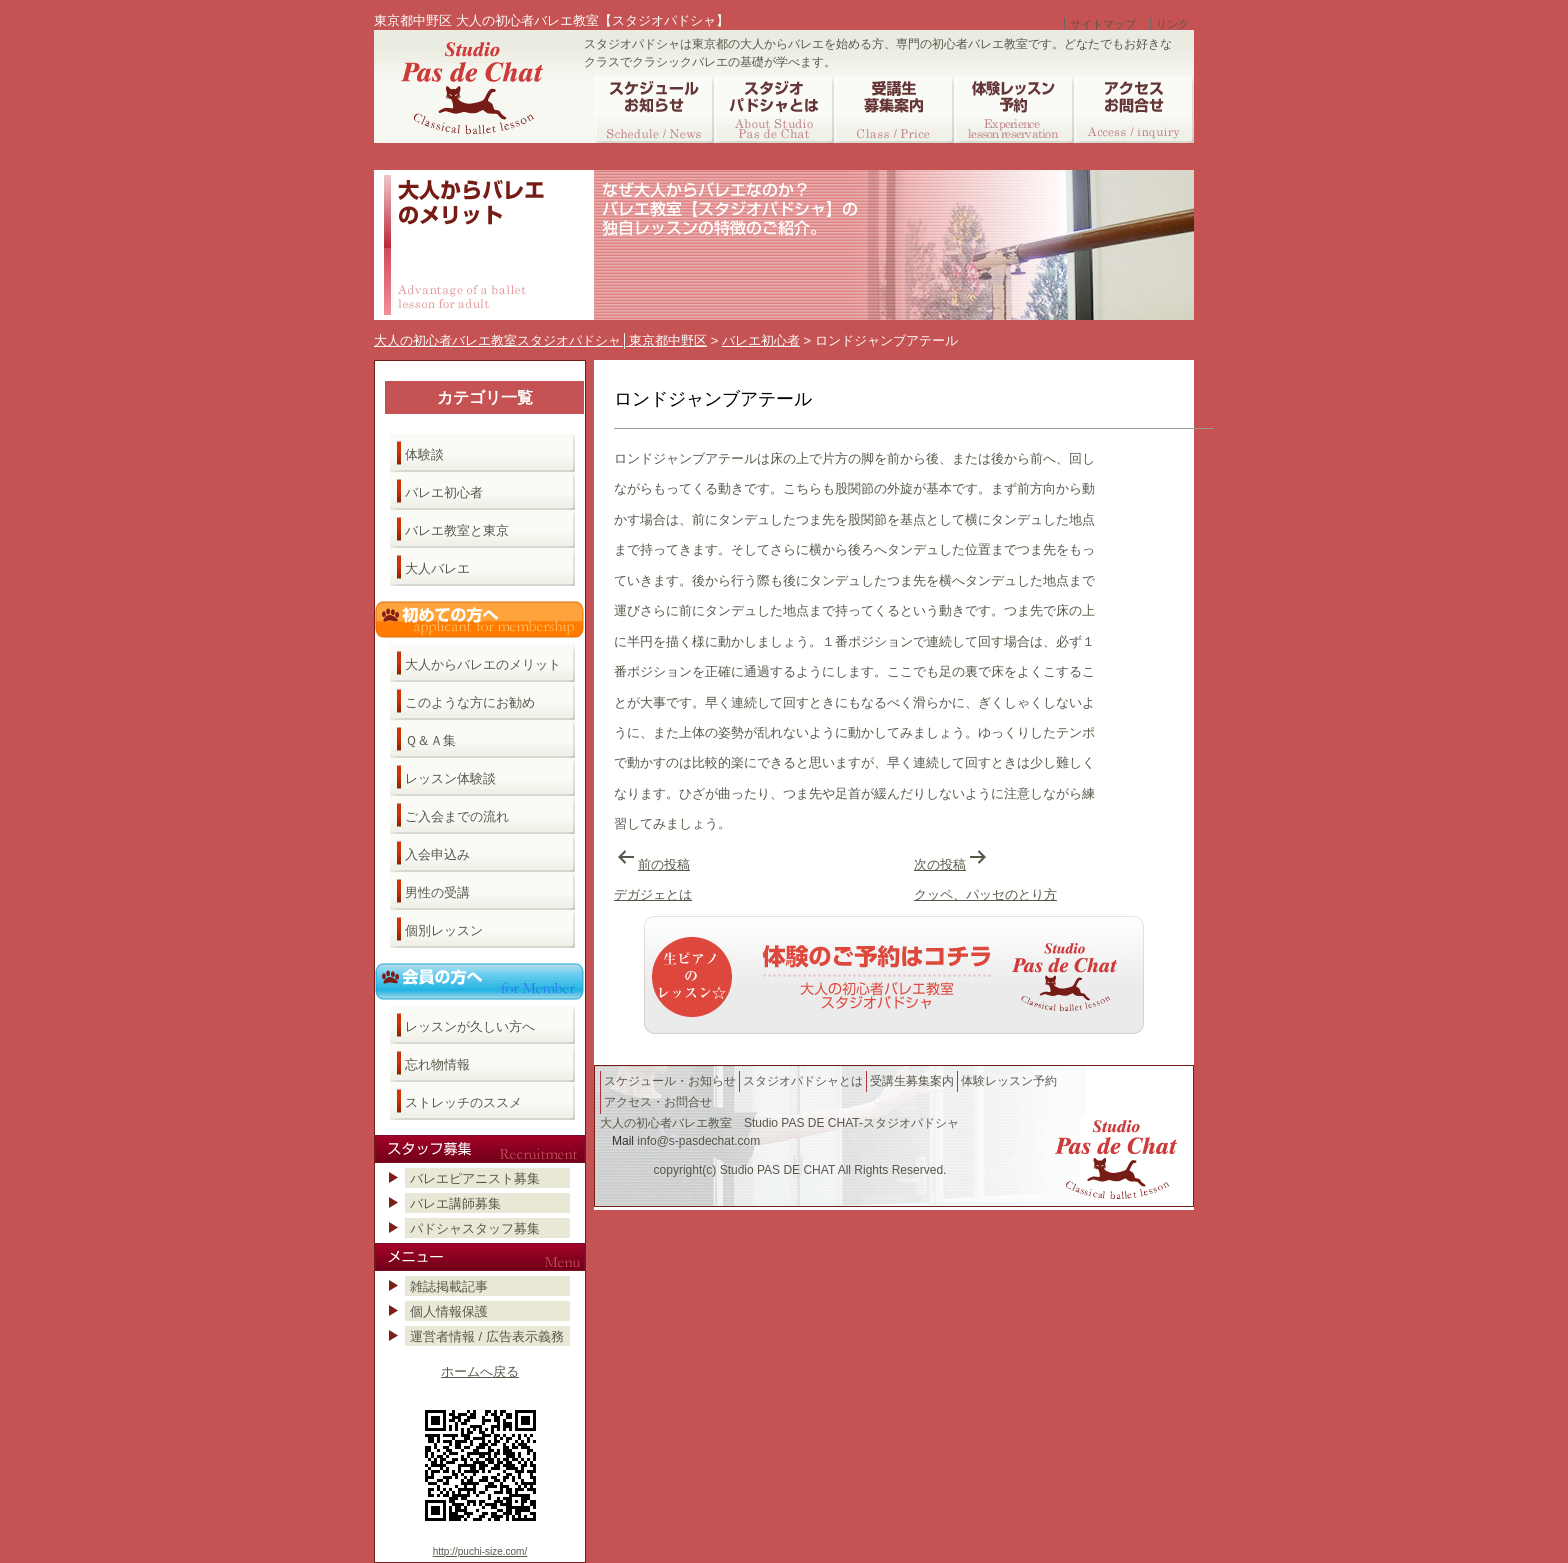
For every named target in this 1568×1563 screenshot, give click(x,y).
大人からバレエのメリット (483, 664)
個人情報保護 (449, 1311)
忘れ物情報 (437, 1064)
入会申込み (437, 854)
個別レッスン (444, 930)
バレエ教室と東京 (457, 530)
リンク (1172, 24)
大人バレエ (437, 568)
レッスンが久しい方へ (470, 1026)
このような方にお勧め (470, 702)
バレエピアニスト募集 (475, 1178)
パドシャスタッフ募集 (475, 1228)
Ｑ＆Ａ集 (430, 740)
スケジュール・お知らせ (670, 1081)
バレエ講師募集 (455, 1203)
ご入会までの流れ (457, 816)
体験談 (424, 454)
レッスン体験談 (450, 778)
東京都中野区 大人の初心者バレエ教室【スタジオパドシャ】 (551, 20)
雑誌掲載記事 (449, 1286)
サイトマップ (1103, 24)
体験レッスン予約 (1009, 1081)
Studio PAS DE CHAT (777, 1170)
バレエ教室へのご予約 (894, 975)
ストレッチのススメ (463, 1102)
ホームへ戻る (480, 1371)
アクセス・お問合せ (658, 1102)
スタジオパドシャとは (803, 1081)
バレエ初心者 (444, 492)
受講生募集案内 (912, 1081)
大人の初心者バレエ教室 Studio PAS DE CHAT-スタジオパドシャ (779, 1123)
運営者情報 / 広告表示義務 (487, 1336)
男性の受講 (437, 892)
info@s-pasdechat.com (698, 1141)
